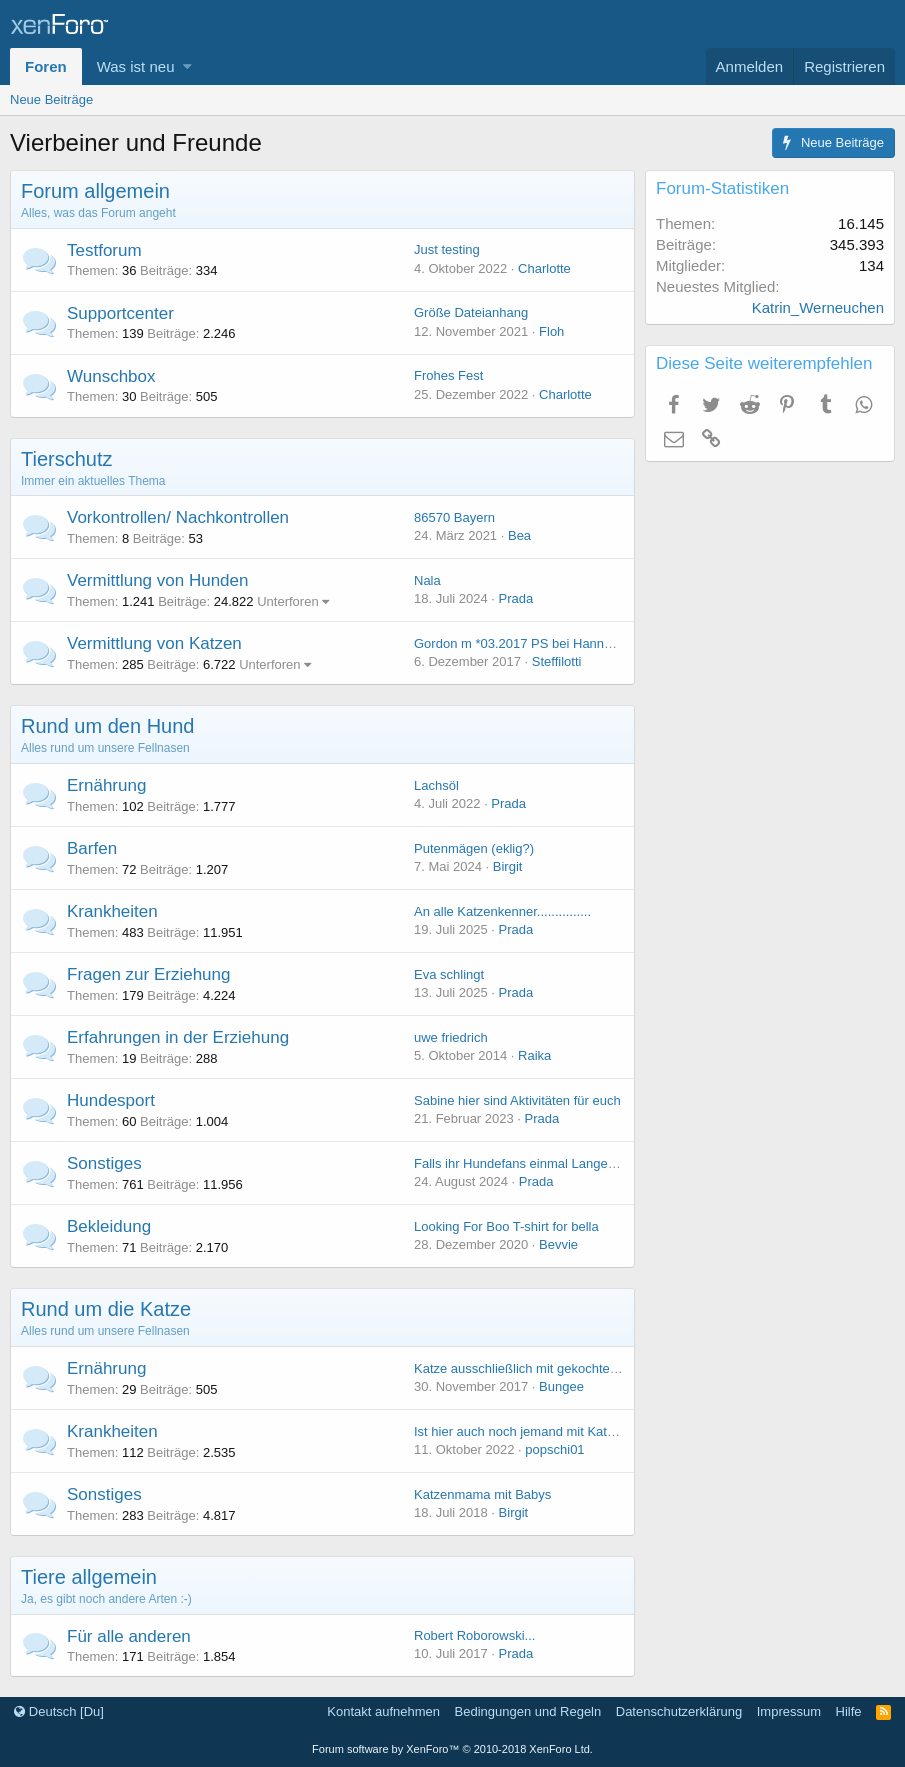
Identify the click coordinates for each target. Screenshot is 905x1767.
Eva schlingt (449, 974)
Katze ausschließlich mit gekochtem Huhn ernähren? (566, 1368)
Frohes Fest (448, 375)
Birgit (508, 866)
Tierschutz (67, 459)
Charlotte (544, 268)
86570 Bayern (454, 517)
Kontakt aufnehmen (383, 1711)
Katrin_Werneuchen (818, 307)
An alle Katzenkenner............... (502, 911)
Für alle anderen (129, 1636)
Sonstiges (104, 1163)
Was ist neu (136, 66)
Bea (519, 535)
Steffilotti (557, 661)
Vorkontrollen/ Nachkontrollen (178, 517)
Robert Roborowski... (474, 1635)
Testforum (104, 250)
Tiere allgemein (89, 1577)
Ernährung (106, 785)
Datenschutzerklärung (679, 1711)
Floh (551, 331)
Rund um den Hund (107, 726)
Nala (427, 580)
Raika (534, 1055)
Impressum (789, 1711)
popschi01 (554, 1449)
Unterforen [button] (287, 601)
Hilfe (849, 1711)
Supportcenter (120, 313)
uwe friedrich (451, 1037)
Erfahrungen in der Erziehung (178, 1037)
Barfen (92, 848)
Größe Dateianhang (471, 312)
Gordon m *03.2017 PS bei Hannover (521, 643)
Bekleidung (109, 1226)
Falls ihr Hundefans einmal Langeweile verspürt (551, 1163)
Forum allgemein (95, 191)
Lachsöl (436, 785)
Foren (46, 66)
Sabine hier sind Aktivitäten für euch (517, 1100)
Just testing (447, 249)
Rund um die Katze (106, 1309)
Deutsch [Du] (59, 1711)
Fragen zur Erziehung (148, 974)
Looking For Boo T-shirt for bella (506, 1226)
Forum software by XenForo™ (452, 1749)
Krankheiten (112, 911)
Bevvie (558, 1244)
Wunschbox (111, 376)
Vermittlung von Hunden (157, 580)
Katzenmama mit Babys (482, 1494)
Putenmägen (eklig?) (474, 848)
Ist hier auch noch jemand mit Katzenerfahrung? (552, 1431)
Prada (516, 598)
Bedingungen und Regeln (528, 1711)
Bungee (561, 1386)
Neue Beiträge (51, 99)
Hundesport (111, 1100)
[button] (187, 66)
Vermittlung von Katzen (154, 643)
